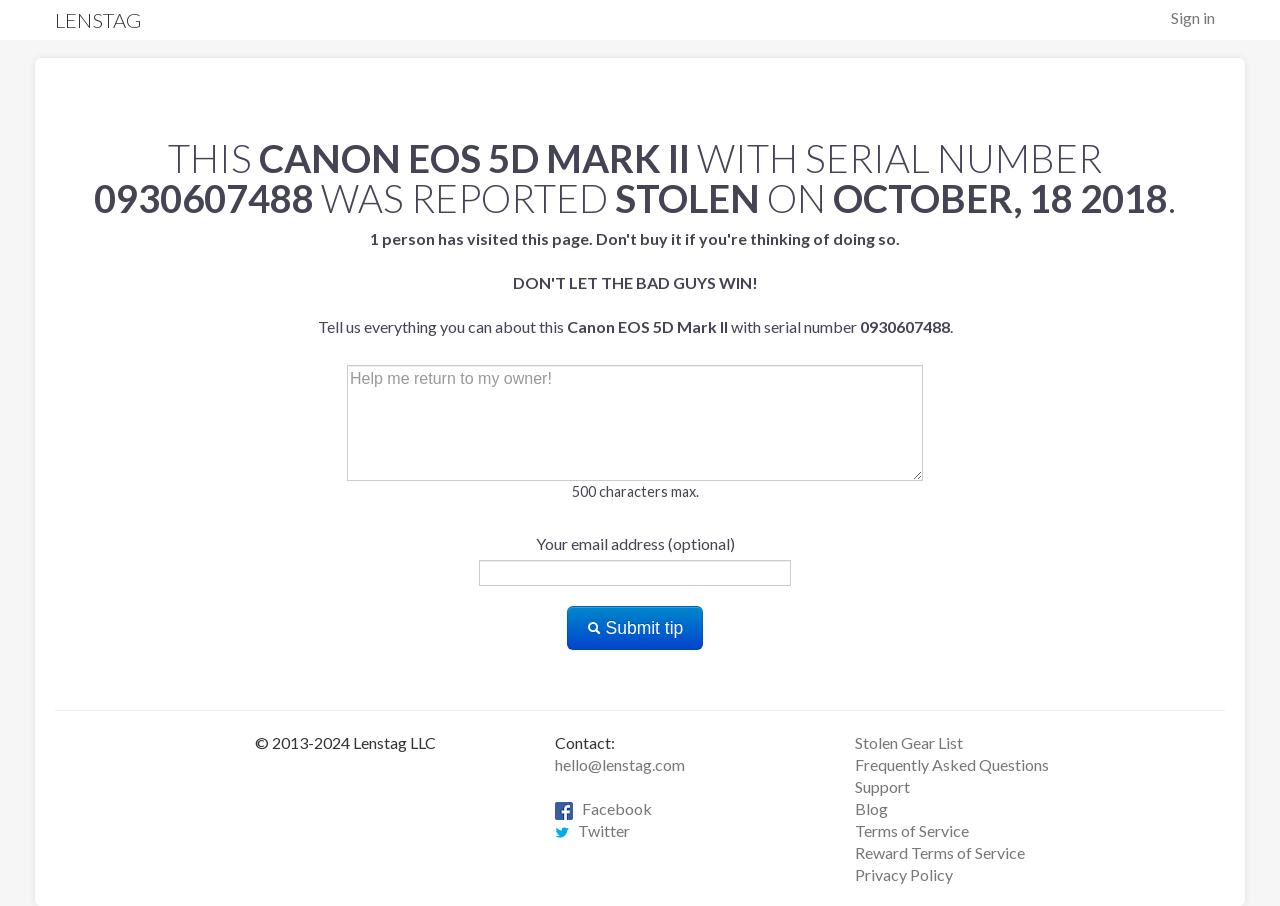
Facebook (603, 808)
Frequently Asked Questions (952, 764)
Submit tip (635, 628)
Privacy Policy (904, 874)
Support (882, 786)
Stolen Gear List (909, 742)
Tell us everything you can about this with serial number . (635, 282)
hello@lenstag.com (620, 764)
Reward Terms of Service (940, 852)
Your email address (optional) (635, 543)
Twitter (592, 830)
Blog (871, 808)
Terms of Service (912, 830)
